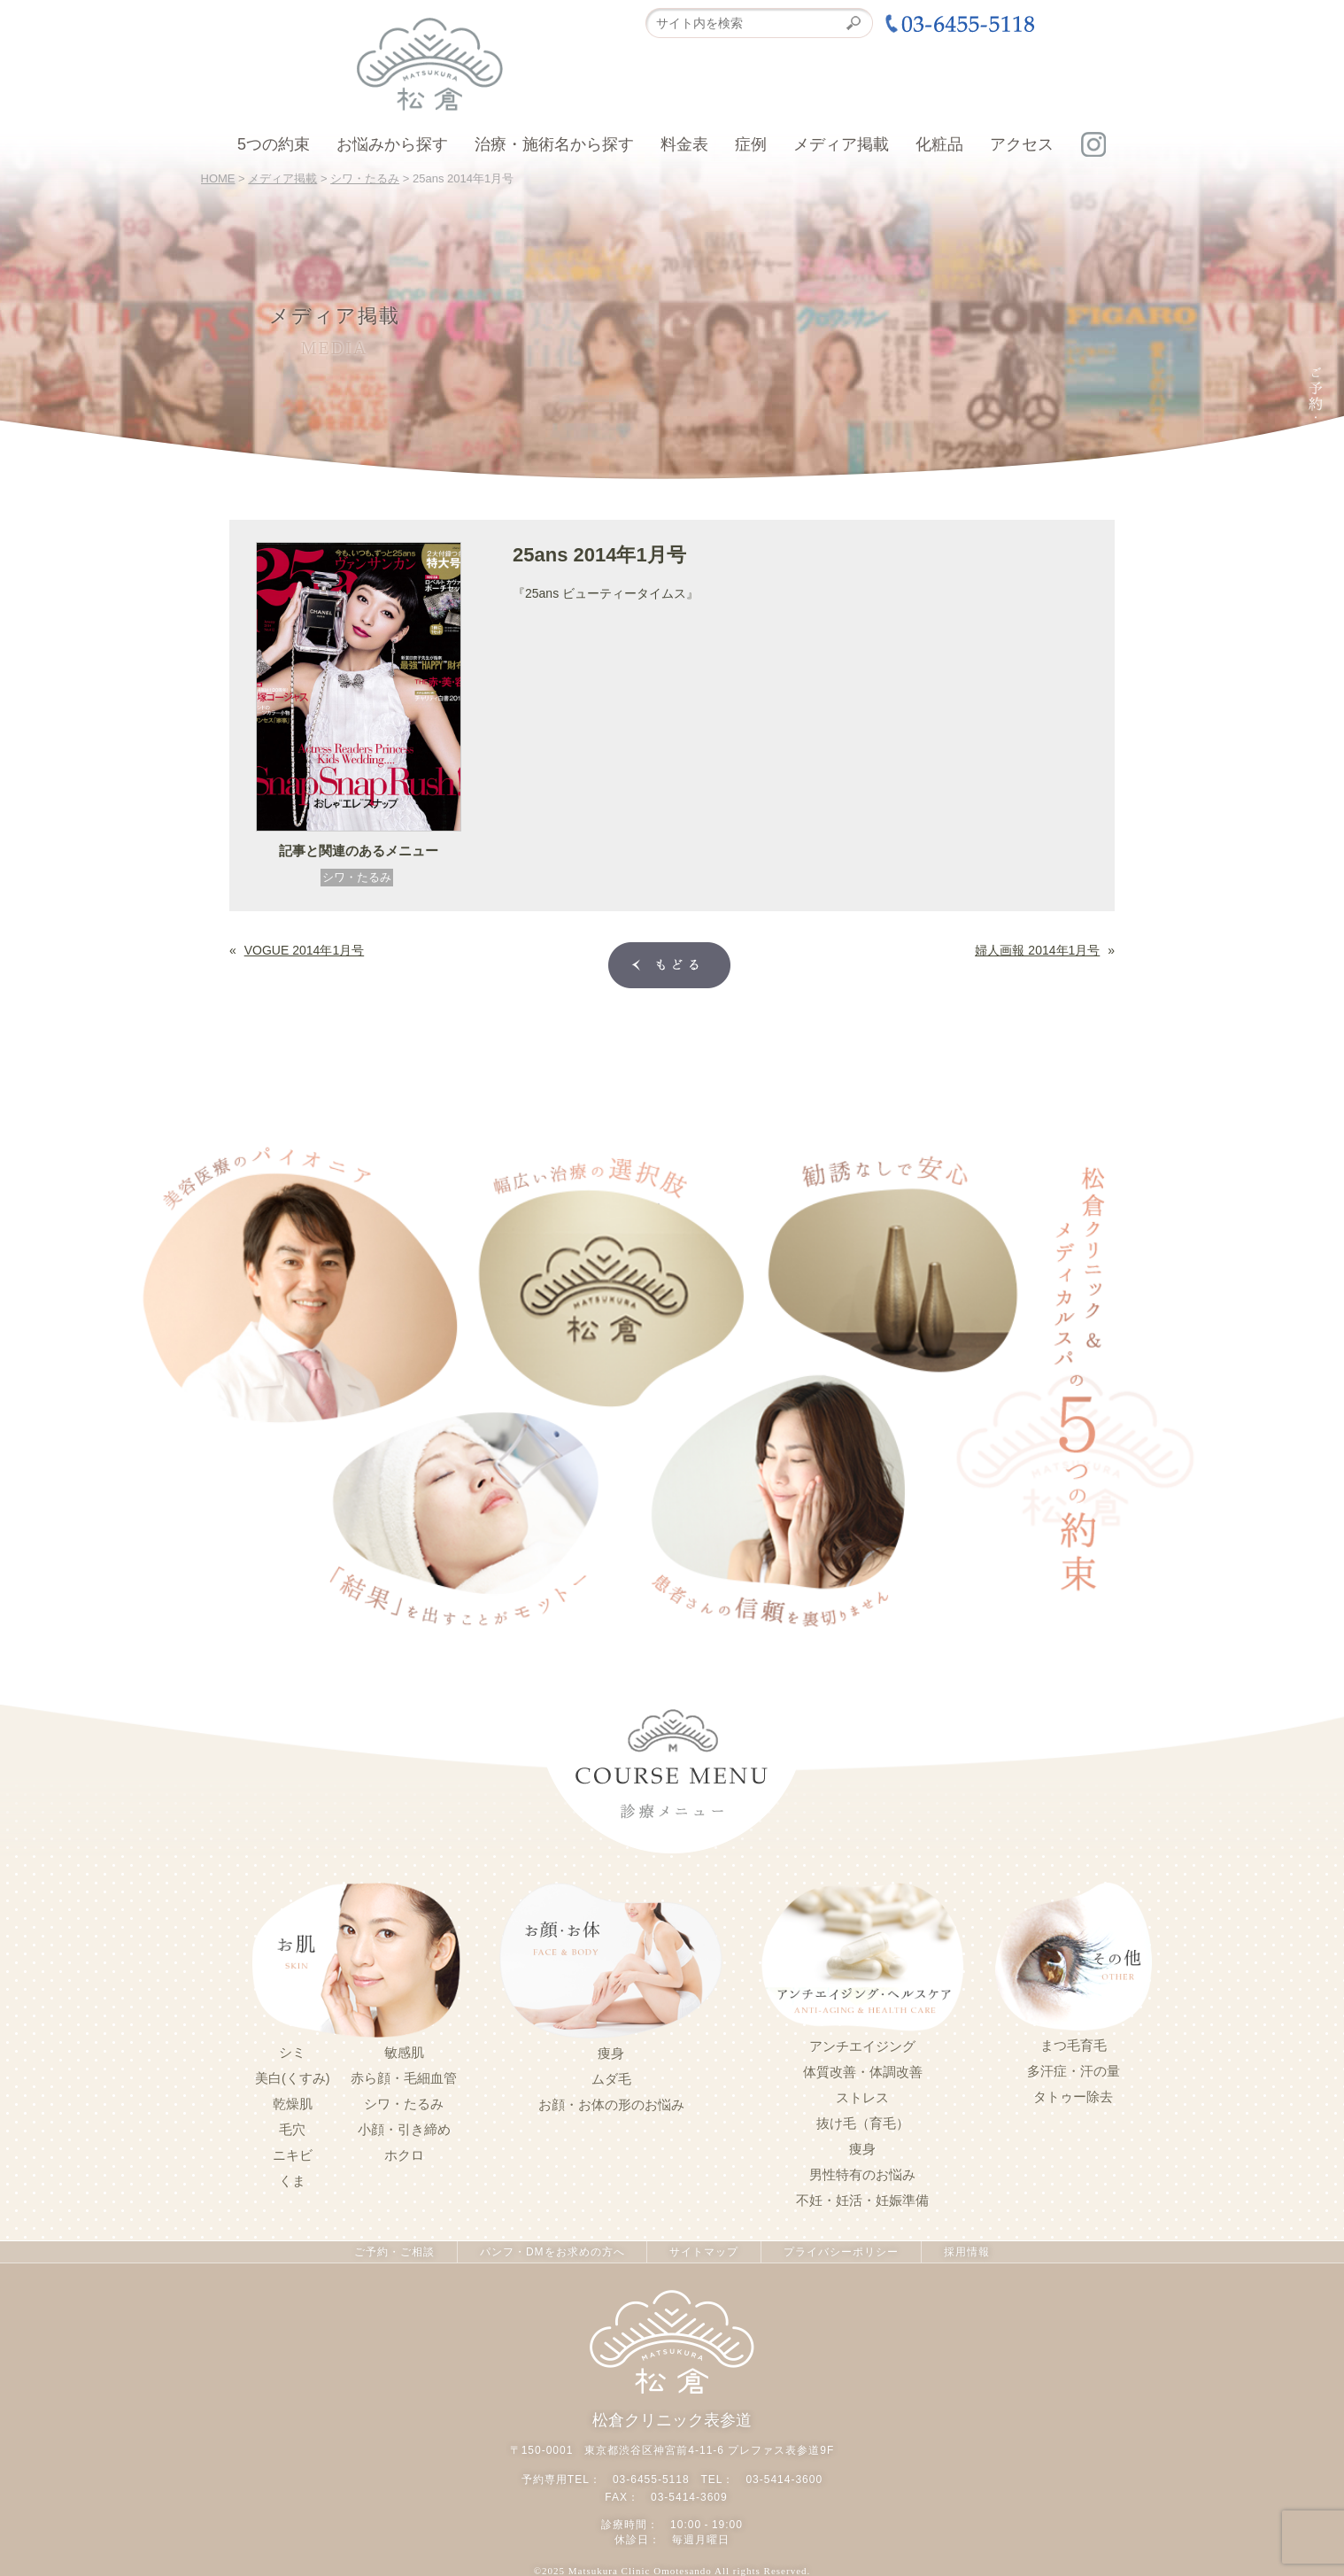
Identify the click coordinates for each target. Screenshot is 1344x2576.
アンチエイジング (862, 2046)
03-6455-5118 (651, 2479)
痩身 (611, 2053)
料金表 (684, 144)
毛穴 (292, 2130)
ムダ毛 (611, 2079)
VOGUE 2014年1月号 (304, 949)
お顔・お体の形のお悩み (611, 2105)
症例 (751, 144)
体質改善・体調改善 (863, 2072)
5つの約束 (273, 144)
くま (292, 2181)
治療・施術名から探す (554, 144)
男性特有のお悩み (862, 2175)
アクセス (1022, 144)
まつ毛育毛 (1073, 2045)
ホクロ (404, 2155)
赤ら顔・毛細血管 (404, 2078)
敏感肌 (404, 2053)
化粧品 (939, 144)
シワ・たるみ (356, 877)
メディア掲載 (841, 144)
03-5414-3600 (784, 2479)
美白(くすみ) (292, 2078)
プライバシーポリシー (841, 2252)
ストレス (862, 2098)
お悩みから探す (392, 144)
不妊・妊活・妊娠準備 (862, 2200)
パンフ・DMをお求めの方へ (552, 2252)
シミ (292, 2053)
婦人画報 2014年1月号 (1037, 949)
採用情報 (967, 2252)
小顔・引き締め (404, 2130)
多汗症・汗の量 (1073, 2071)
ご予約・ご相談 (394, 2252)
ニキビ (293, 2155)
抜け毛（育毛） (862, 2123)
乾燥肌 (293, 2104)
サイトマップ (703, 2252)
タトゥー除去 (1073, 2097)
